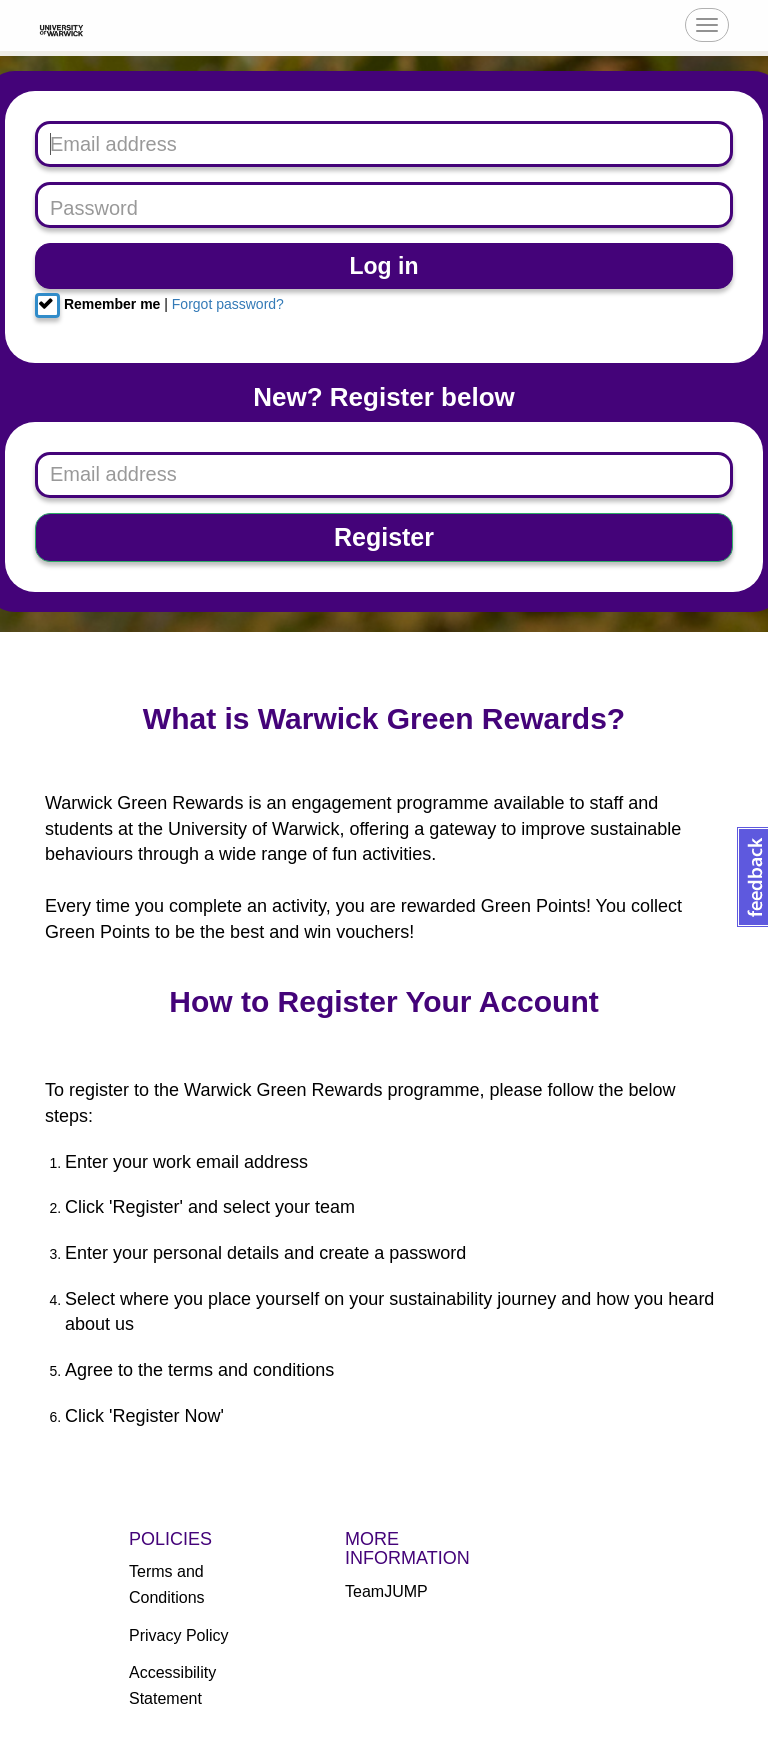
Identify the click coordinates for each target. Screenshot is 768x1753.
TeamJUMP (386, 1591)
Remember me (97, 305)
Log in (384, 266)
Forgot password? (228, 304)
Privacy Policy (179, 1635)
